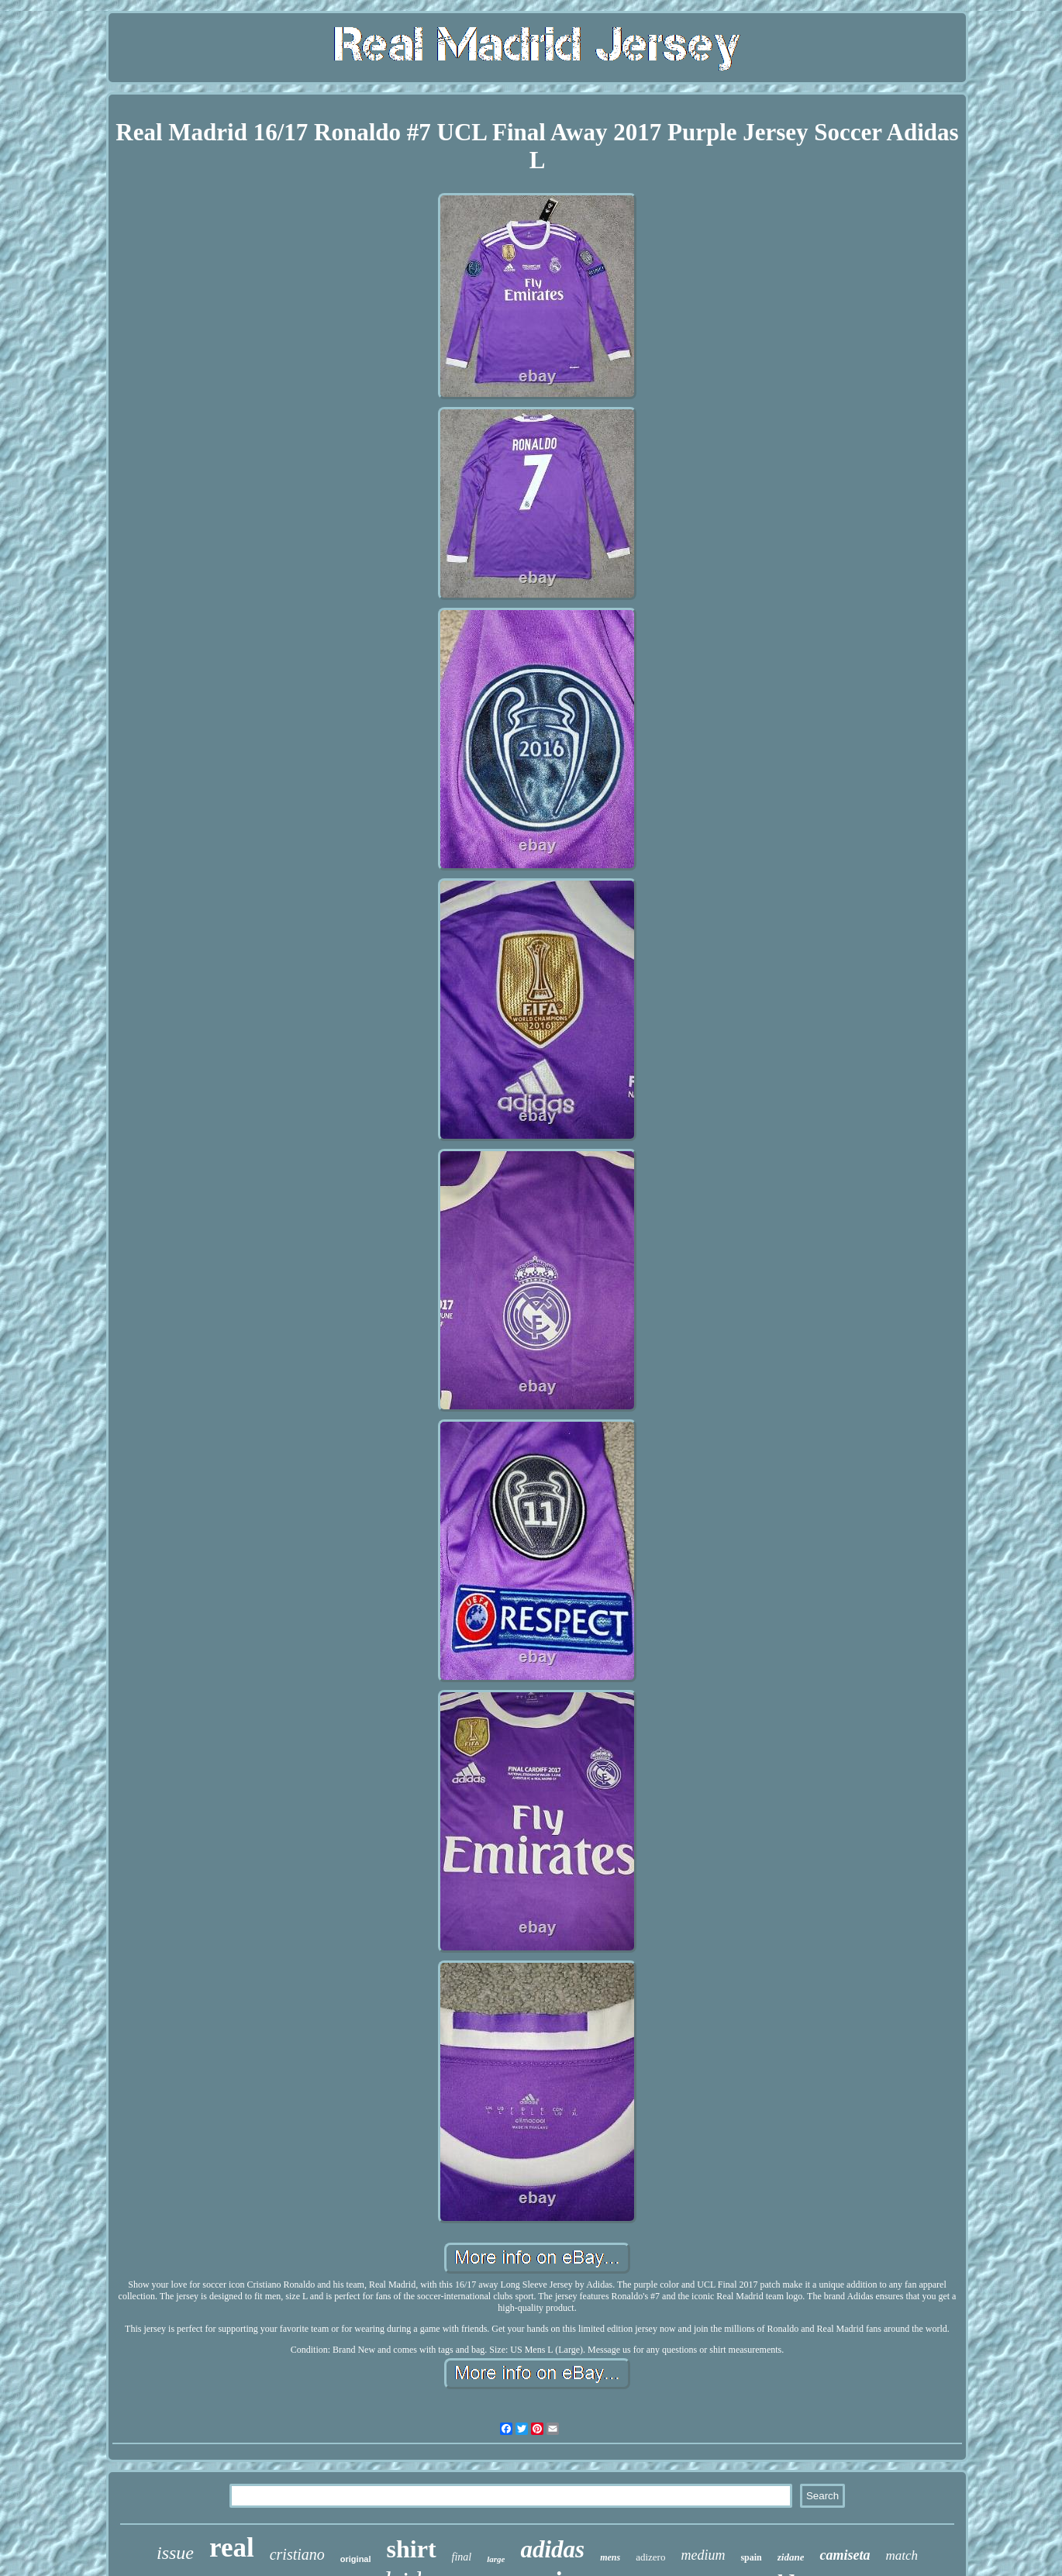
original (355, 2559)
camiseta (844, 2555)
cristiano (297, 2554)
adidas (552, 2549)
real (231, 2548)
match (901, 2555)
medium (703, 2555)
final (462, 2557)
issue (175, 2553)
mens (610, 2557)
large (496, 2559)
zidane (791, 2557)
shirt (411, 2549)
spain (750, 2557)
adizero (650, 2557)
